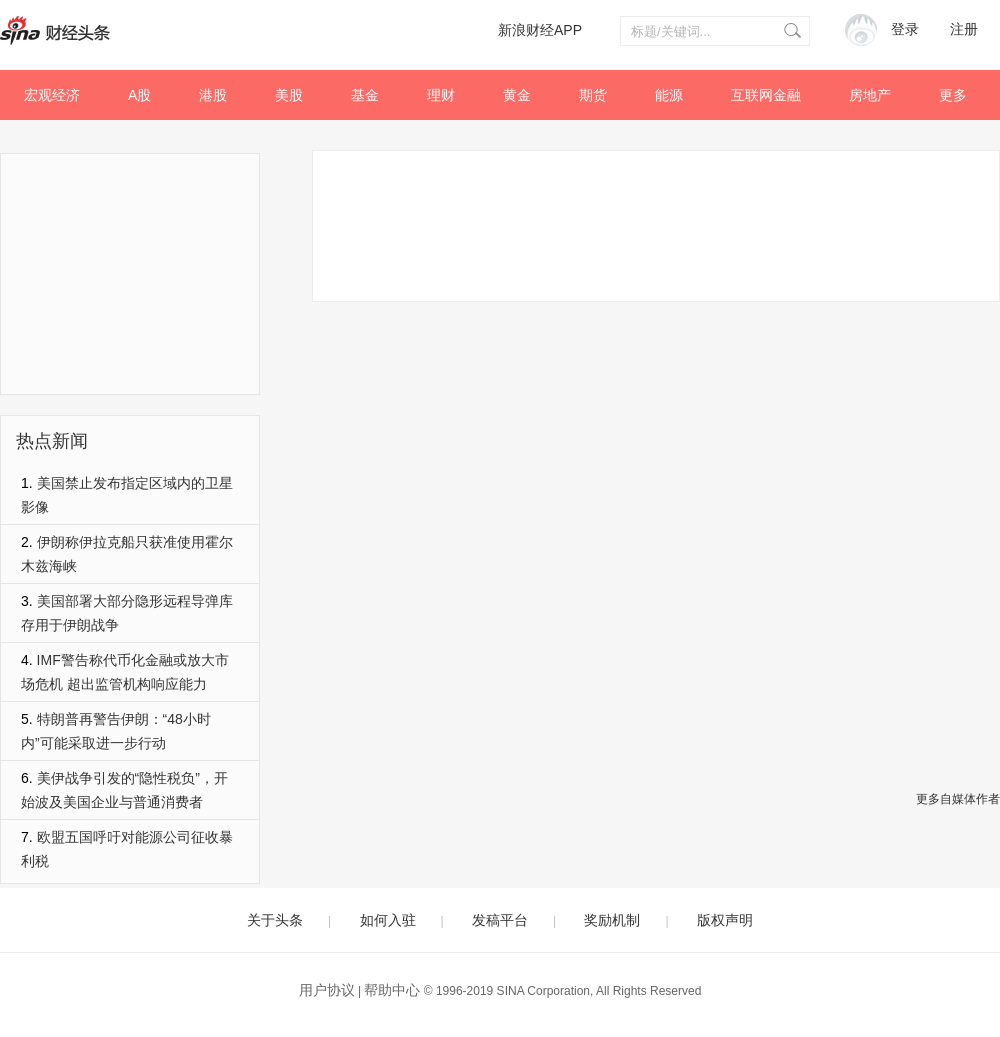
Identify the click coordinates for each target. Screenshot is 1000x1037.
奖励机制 (612, 920)
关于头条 (275, 920)
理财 (441, 95)
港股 (213, 95)
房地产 (870, 95)
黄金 (517, 95)
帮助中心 (392, 990)
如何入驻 (388, 920)
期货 (593, 95)
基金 (365, 95)
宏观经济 (52, 95)
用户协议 (327, 990)
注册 (964, 29)
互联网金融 (766, 95)
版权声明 (725, 920)
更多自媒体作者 (958, 799)
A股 (139, 95)
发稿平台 (500, 920)
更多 (953, 95)
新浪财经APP (540, 30)
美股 (289, 95)
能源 (669, 95)
